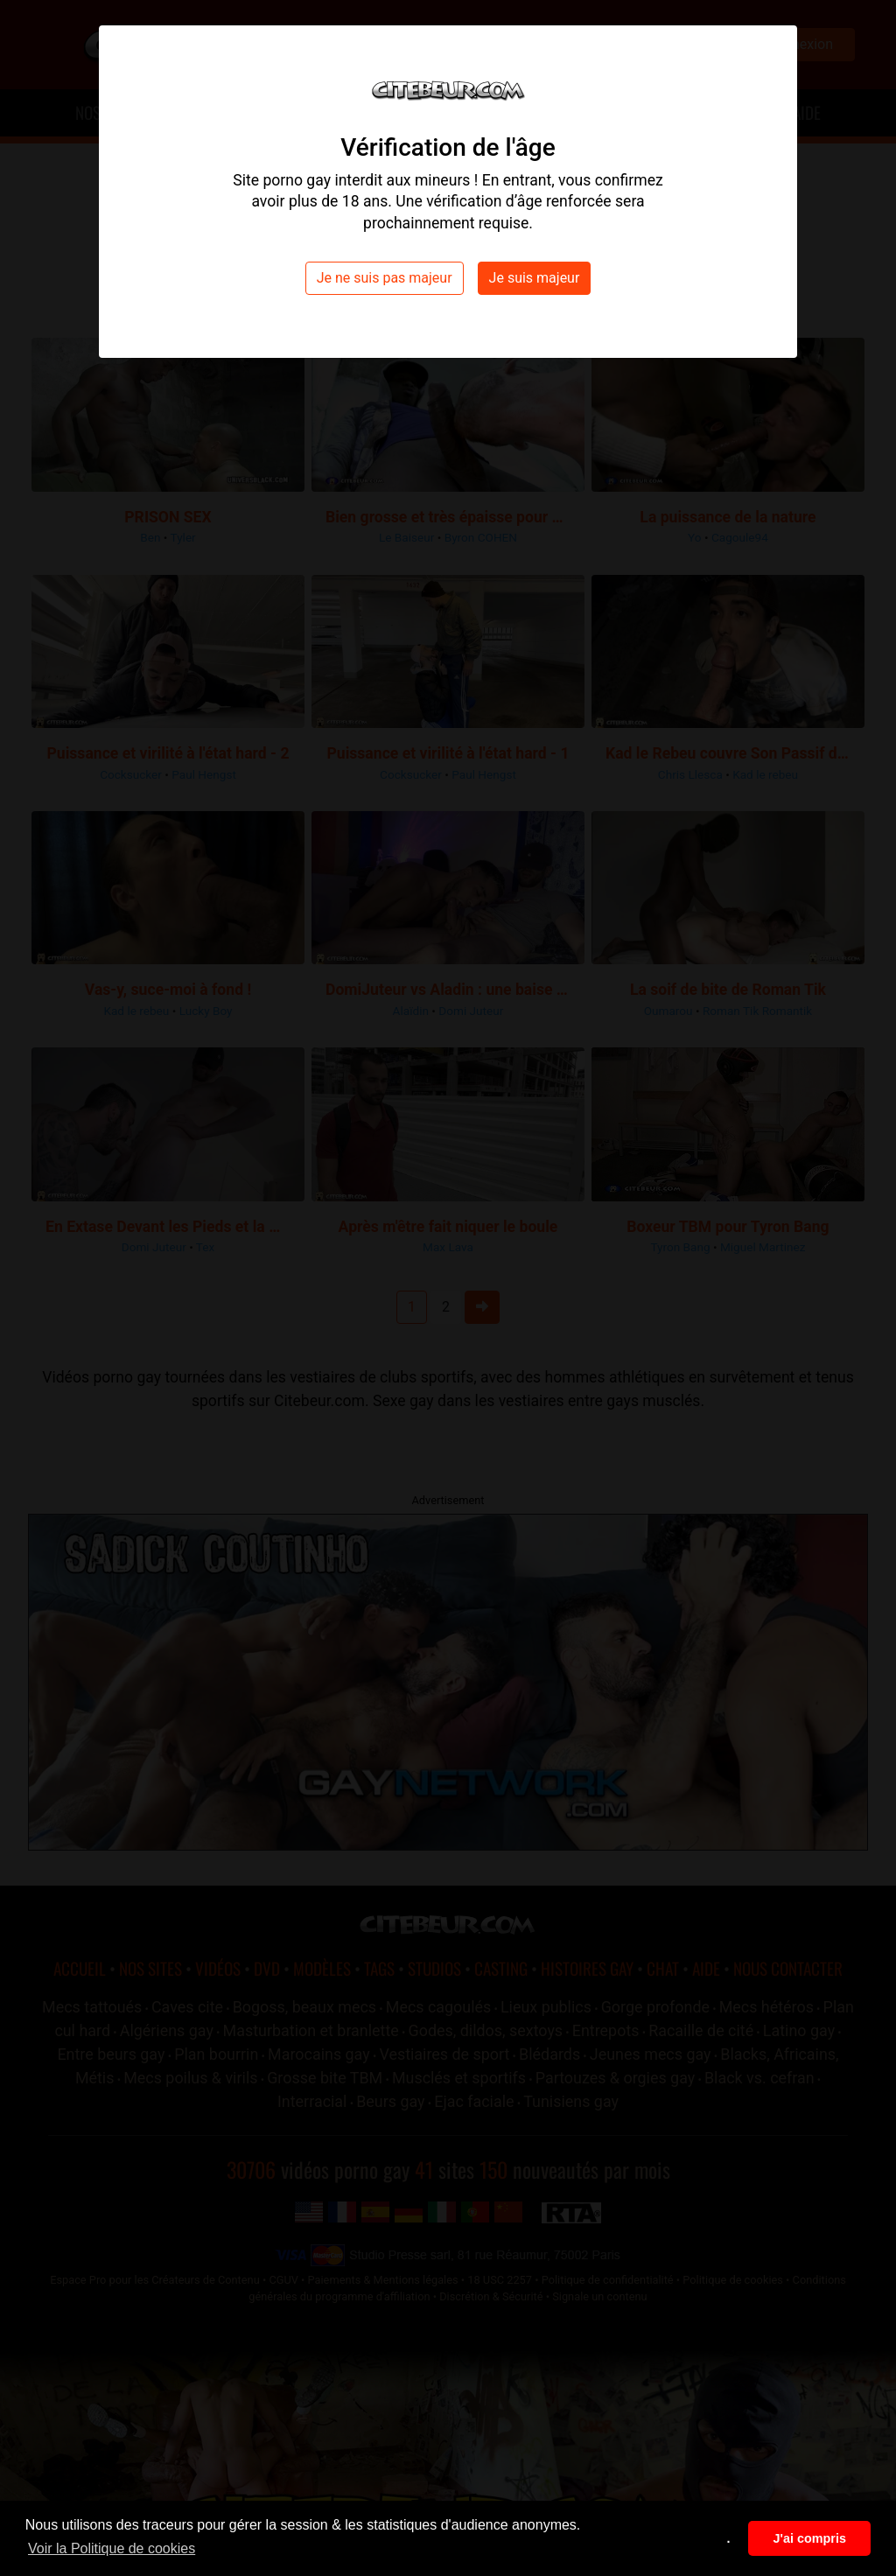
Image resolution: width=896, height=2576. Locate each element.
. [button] (729, 2538)
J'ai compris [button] (809, 2538)
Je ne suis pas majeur (384, 278)
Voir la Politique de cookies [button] (111, 2548)
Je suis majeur (534, 278)
